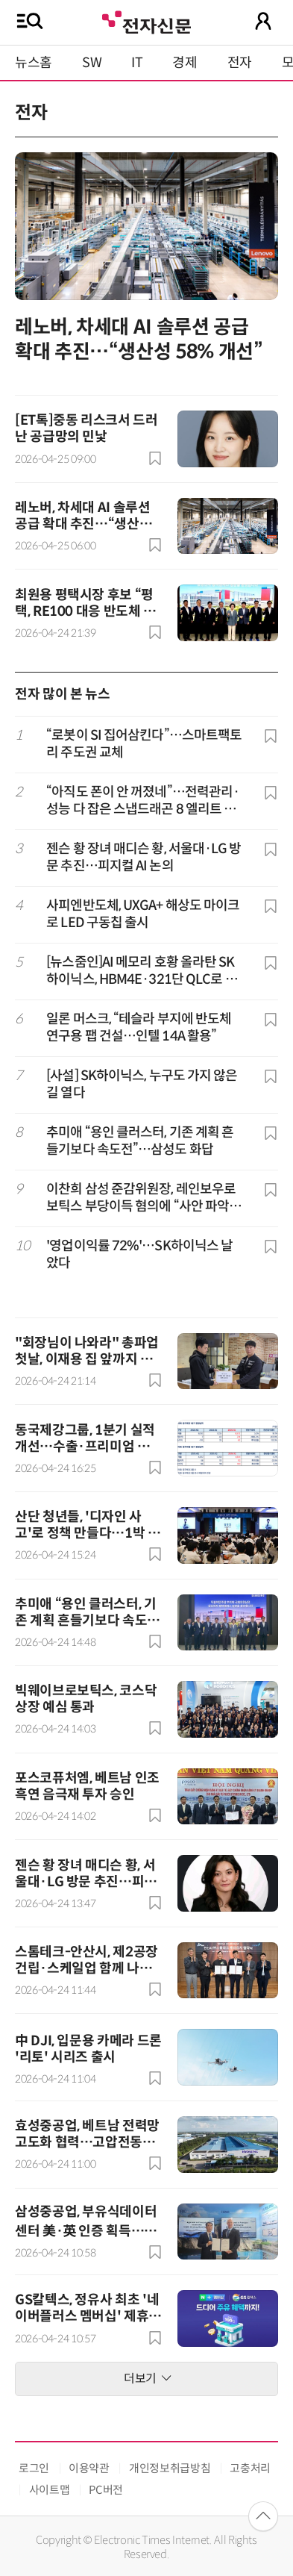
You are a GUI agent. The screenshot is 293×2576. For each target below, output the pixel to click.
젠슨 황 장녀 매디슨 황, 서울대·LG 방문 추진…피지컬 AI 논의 (143, 857)
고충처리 (250, 2468)
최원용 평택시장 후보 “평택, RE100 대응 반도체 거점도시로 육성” (85, 611)
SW (91, 62)
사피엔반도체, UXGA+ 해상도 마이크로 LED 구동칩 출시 (142, 914)
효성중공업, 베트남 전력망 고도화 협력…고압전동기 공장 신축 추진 (87, 2142)
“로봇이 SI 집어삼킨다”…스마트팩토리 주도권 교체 (144, 744)
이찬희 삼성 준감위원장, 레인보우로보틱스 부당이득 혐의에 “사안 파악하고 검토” (143, 1198)
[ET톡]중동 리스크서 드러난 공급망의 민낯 (86, 428)
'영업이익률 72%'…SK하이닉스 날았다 (139, 1254)
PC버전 (106, 2490)
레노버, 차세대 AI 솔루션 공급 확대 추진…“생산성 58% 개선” (139, 339)
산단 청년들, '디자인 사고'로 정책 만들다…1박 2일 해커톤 (85, 1533)
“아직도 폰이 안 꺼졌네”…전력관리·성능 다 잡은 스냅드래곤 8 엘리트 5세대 (144, 801)
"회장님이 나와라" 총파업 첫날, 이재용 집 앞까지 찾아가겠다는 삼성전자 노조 (87, 1359)
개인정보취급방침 (169, 2468)
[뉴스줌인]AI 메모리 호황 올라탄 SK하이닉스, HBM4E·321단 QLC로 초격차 (141, 971)
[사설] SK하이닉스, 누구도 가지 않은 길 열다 (141, 1084)
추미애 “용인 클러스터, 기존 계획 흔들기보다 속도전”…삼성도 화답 (139, 1141)
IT (136, 62)
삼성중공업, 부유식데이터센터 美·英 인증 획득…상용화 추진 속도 (86, 2230)
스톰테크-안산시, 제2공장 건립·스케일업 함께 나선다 (86, 1968)
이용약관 (89, 2468)
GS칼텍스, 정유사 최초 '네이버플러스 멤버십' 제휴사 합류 (88, 2316)
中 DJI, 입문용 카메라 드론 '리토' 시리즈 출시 (88, 2049)
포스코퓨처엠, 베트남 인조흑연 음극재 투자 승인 (87, 1786)
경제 (184, 62)
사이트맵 (49, 2490)
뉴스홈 (33, 62)
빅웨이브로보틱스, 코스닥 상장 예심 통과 (86, 1698)
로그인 (34, 2468)
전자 (239, 62)
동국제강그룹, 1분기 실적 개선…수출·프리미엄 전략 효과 (88, 1446)
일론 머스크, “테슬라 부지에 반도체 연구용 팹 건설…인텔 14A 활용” (138, 1027)
